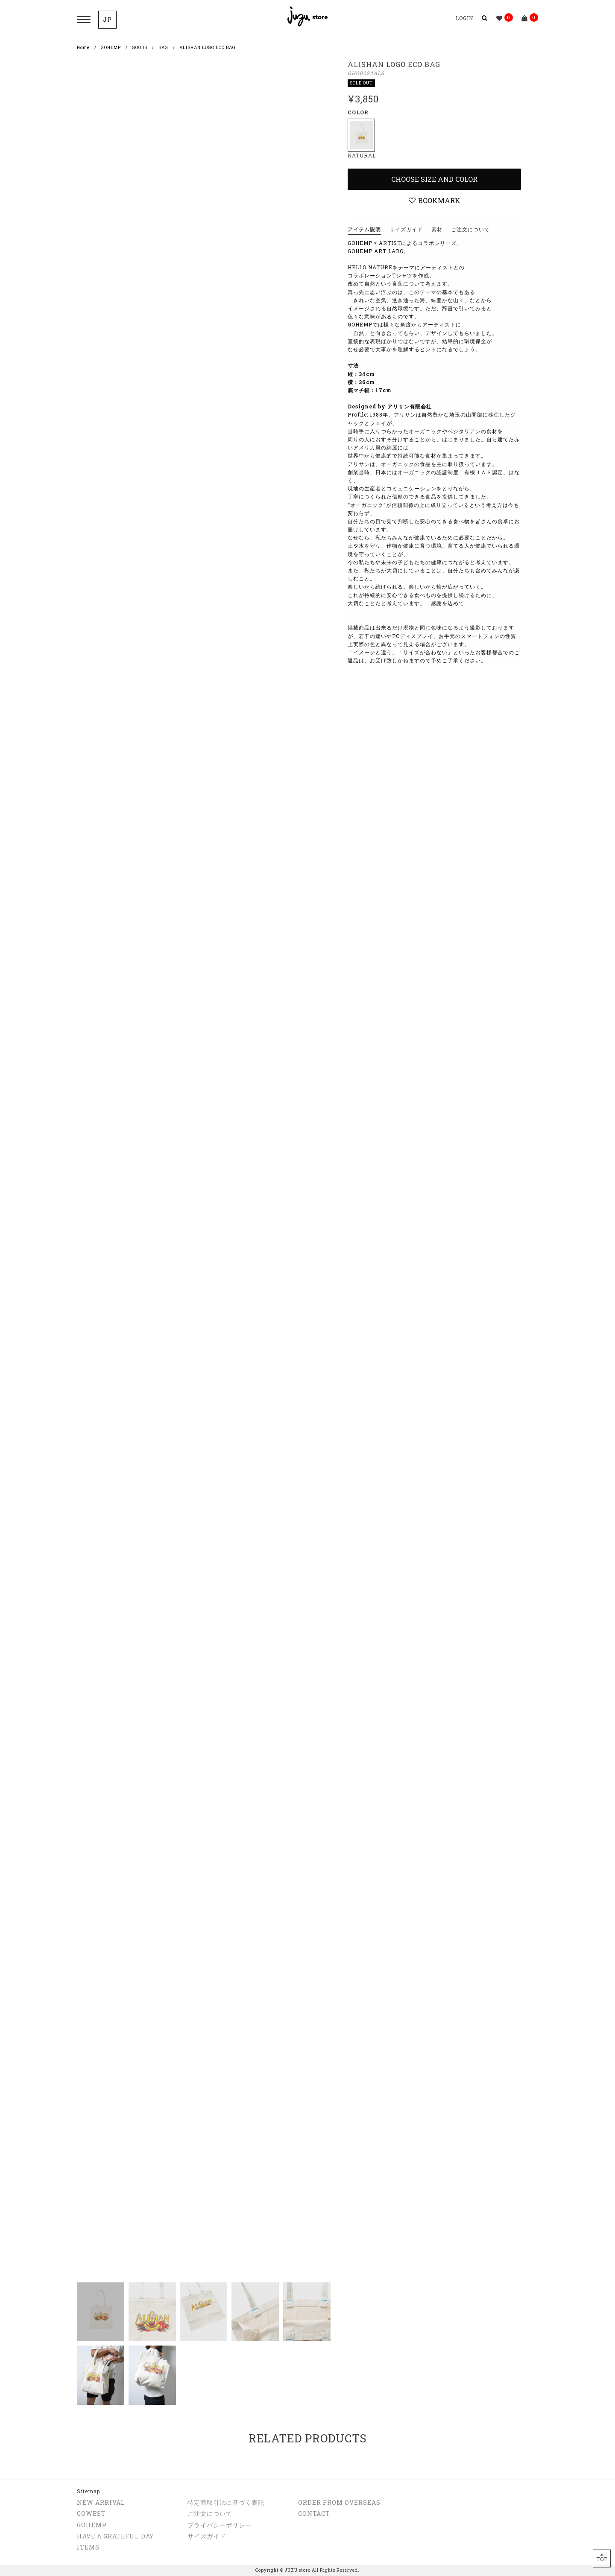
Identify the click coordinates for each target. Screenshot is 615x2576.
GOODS (139, 47)
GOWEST (91, 2513)
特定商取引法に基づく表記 (225, 2502)
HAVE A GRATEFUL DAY (115, 2536)
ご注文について (209, 2513)
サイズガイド (206, 2536)
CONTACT (314, 2513)
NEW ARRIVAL (101, 2502)
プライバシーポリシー (219, 2525)
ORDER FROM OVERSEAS (339, 2502)
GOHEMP (111, 47)
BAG (163, 47)
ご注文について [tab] (470, 229)
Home (83, 47)
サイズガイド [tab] (406, 229)
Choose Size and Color (434, 179)
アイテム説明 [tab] (364, 229)
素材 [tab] (436, 229)
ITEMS (88, 2547)
